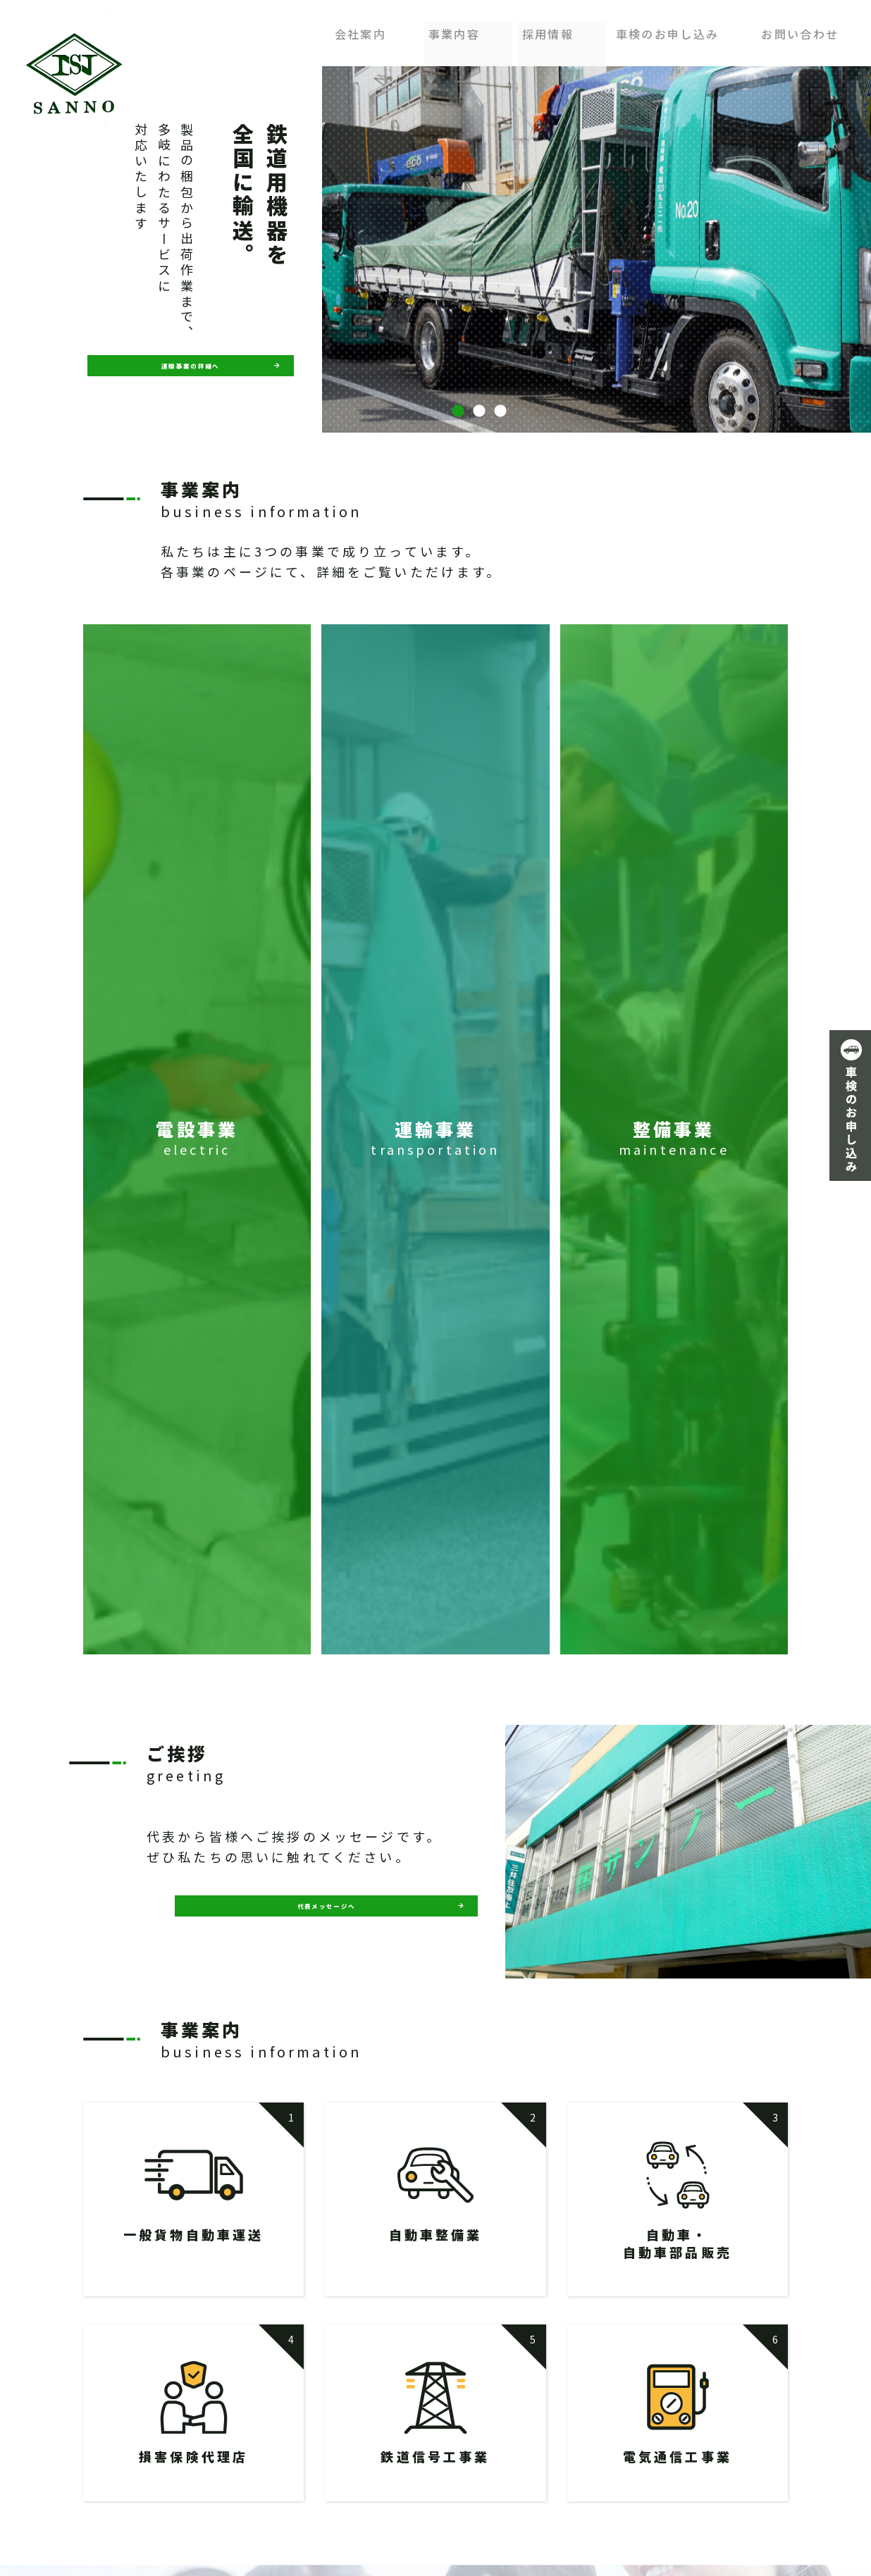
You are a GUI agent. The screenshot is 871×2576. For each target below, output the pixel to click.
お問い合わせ (800, 29)
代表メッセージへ (326, 1915)
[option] (479, 249)
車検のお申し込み (667, 29)
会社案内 (366, 29)
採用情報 (547, 29)
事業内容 (457, 29)
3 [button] (500, 411)
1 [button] (458, 411)
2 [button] (479, 411)
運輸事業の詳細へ (191, 365)
